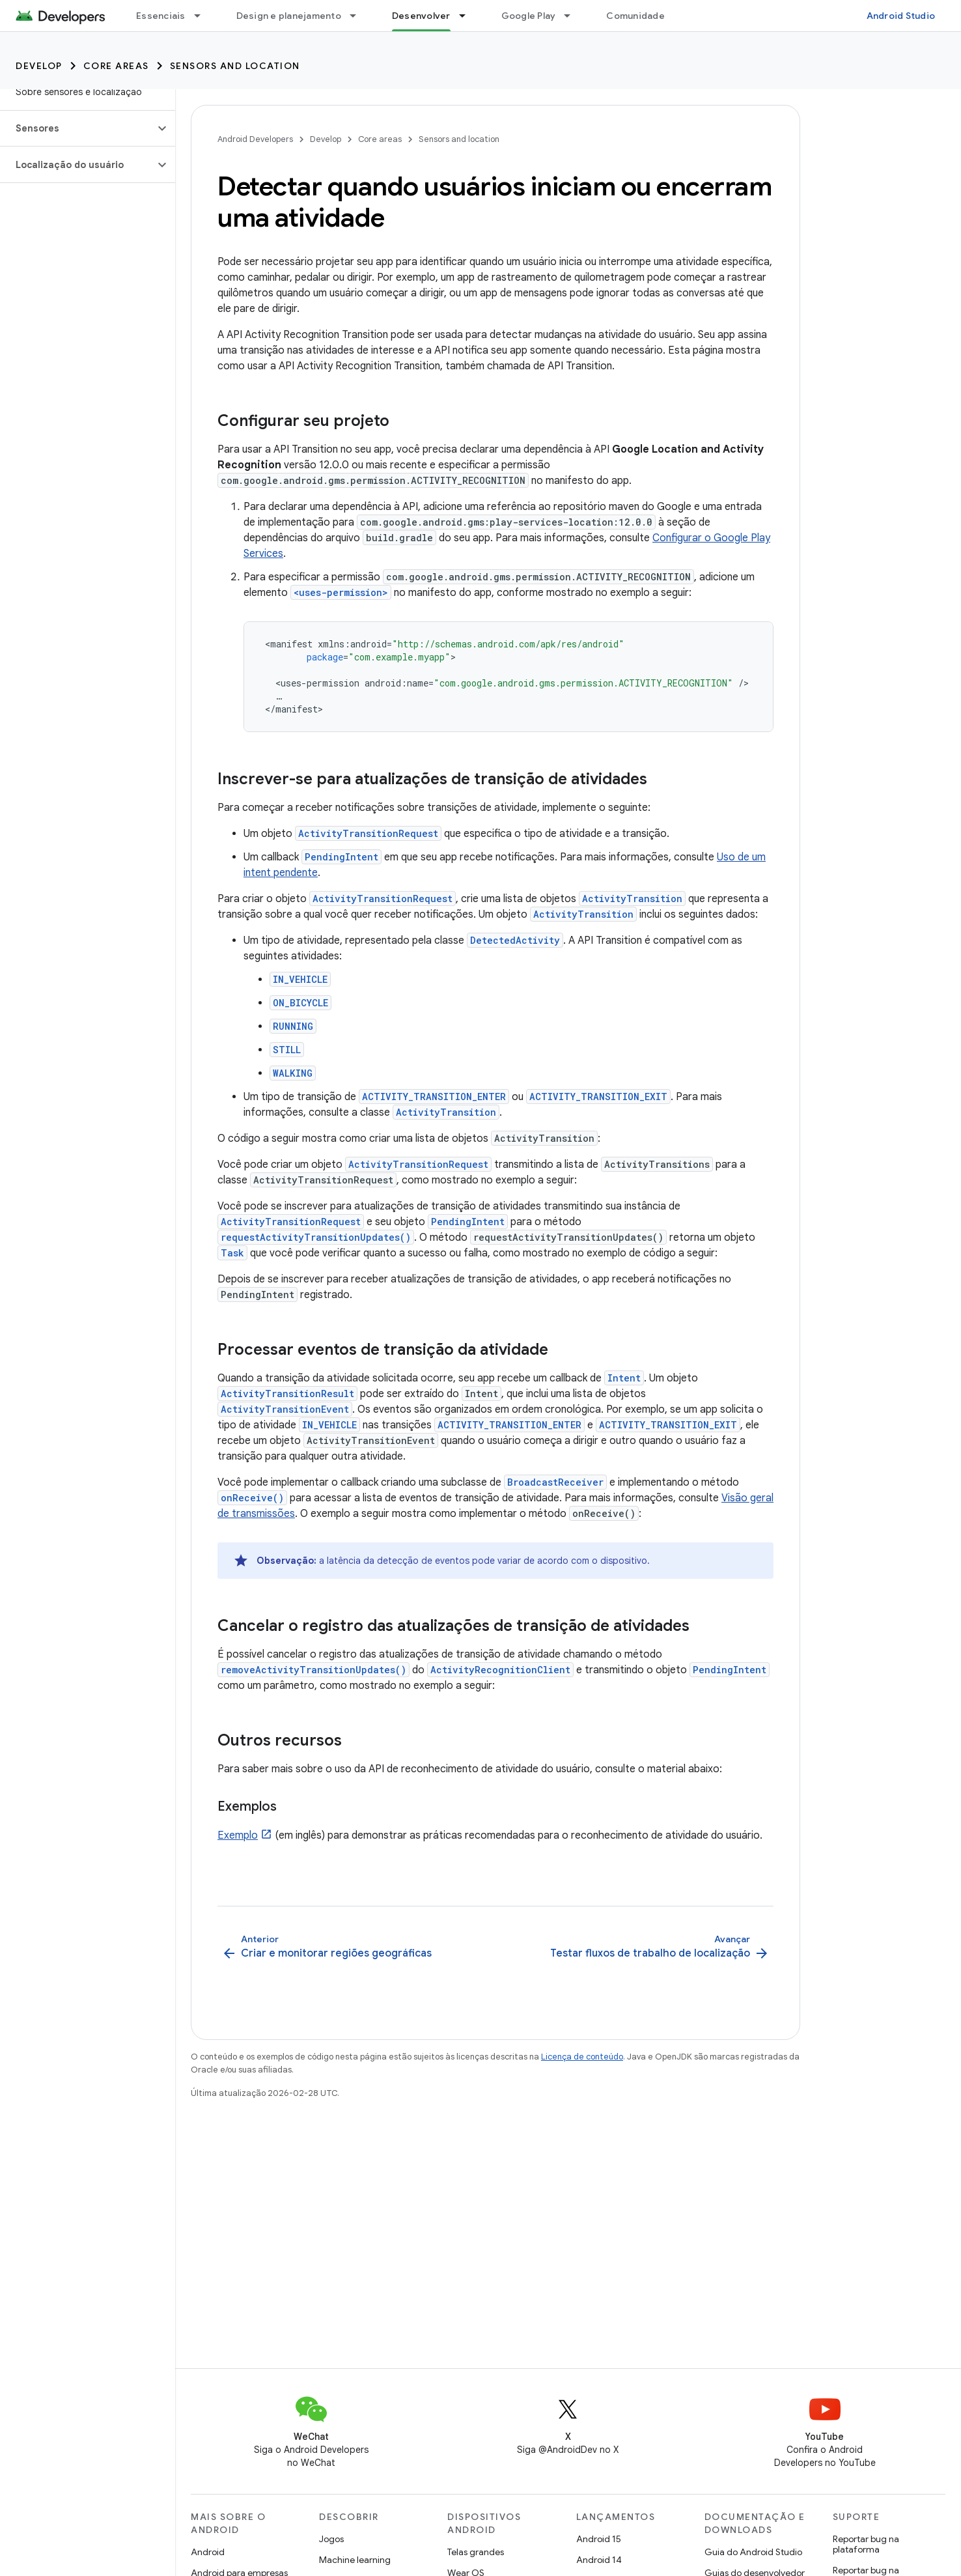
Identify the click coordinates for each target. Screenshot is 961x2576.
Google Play (528, 15)
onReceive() (252, 1498)
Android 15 (598, 2539)
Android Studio (901, 15)
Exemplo (237, 1835)
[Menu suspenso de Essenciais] (203, 15)
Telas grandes (475, 2552)
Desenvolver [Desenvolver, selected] (421, 15)
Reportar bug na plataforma (866, 2544)
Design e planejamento (288, 15)
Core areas (116, 66)
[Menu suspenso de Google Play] (573, 15)
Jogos (331, 2539)
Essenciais (161, 15)
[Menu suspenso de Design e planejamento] (358, 15)
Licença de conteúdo (582, 2056)
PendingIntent (341, 857)
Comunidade (635, 15)
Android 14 (599, 2560)
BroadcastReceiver (555, 1482)
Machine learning (355, 2560)
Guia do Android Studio (753, 2552)
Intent (624, 1378)
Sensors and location (235, 66)
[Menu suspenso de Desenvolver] (468, 15)
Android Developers (255, 139)
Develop (39, 66)
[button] (77, 128)
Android (208, 2552)
